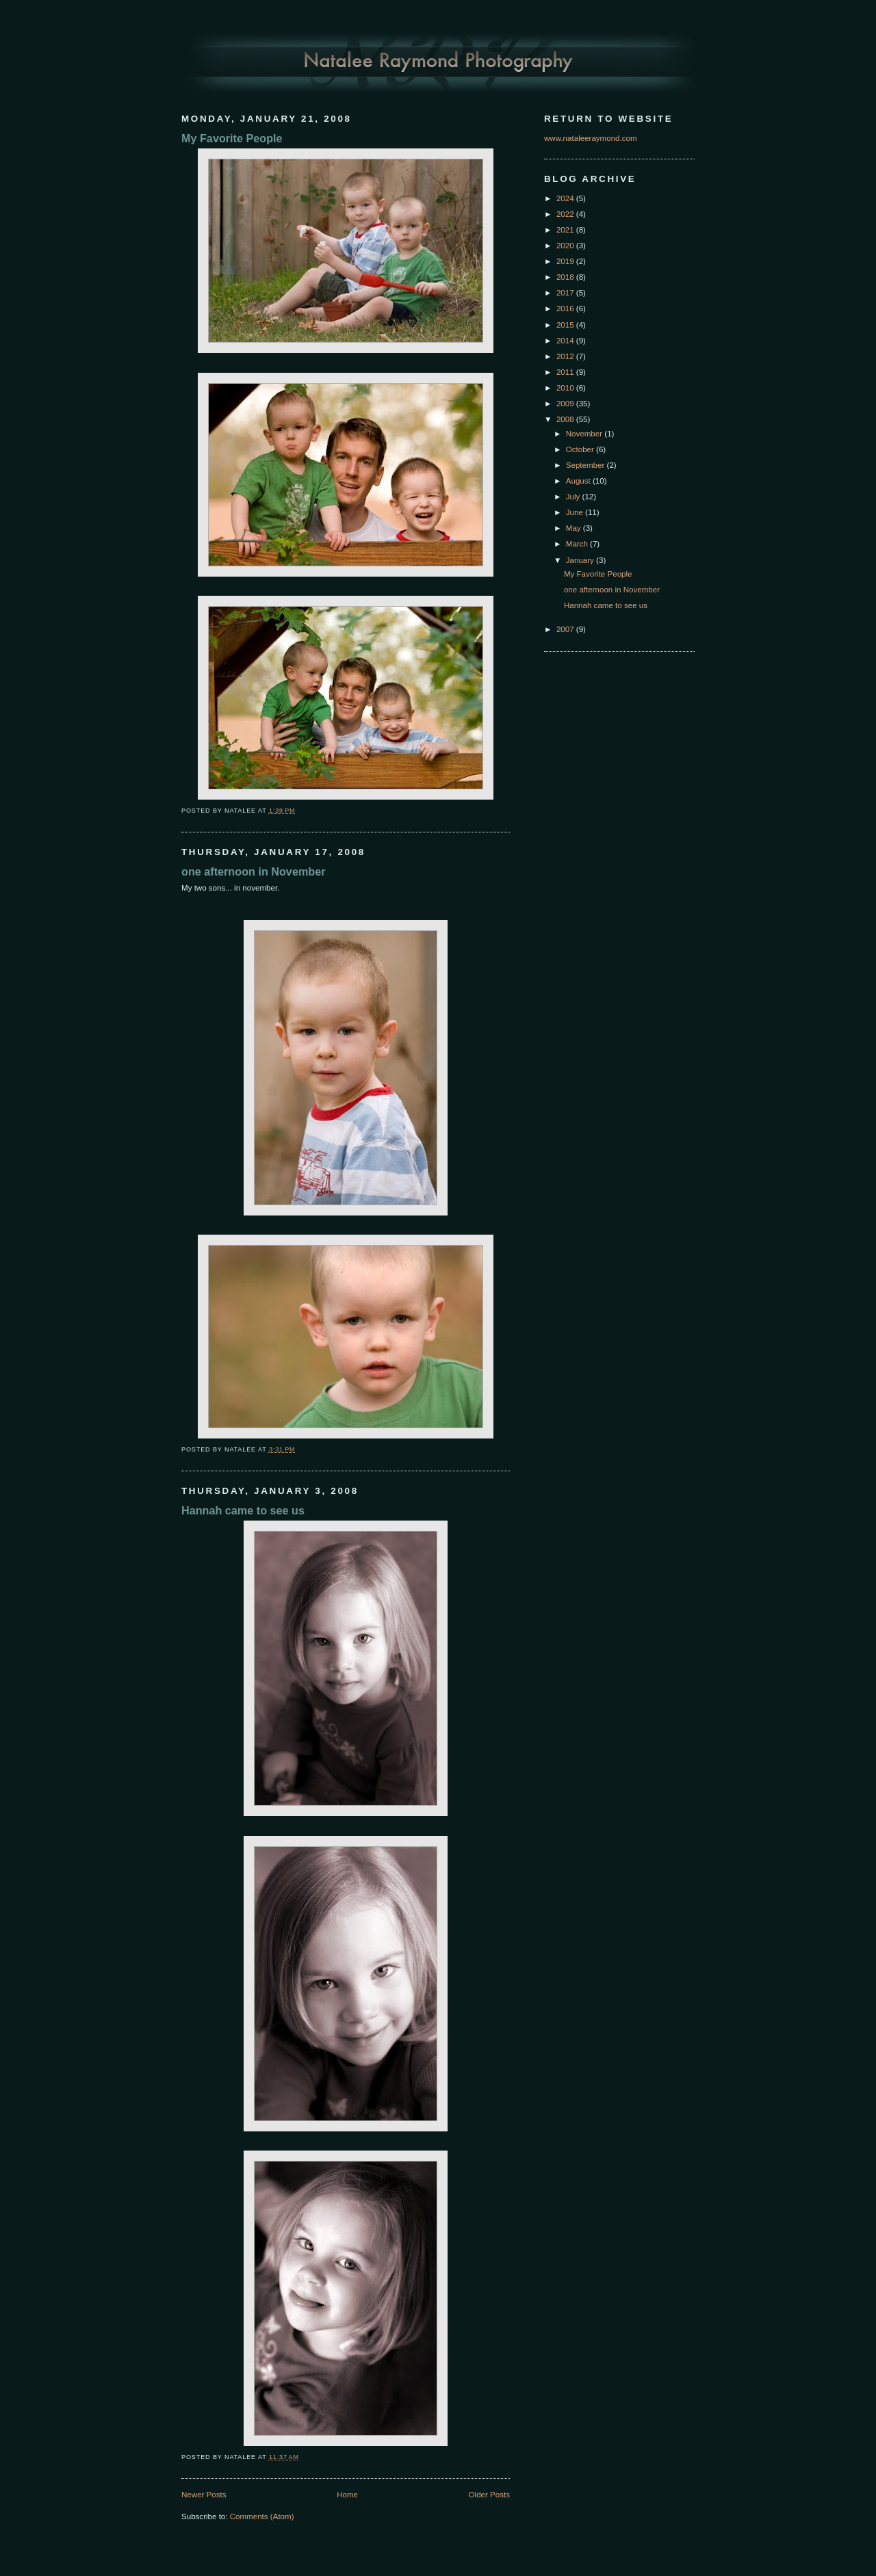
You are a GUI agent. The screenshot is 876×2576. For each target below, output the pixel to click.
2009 (566, 403)
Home (347, 2494)
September (586, 465)
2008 (566, 419)
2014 (566, 341)
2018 (566, 277)
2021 (566, 230)
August (579, 481)
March (578, 544)
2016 (566, 308)
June (575, 512)
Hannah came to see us (243, 1510)
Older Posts (489, 2494)
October (581, 449)
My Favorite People (232, 138)
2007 (566, 629)
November (585, 434)
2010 (566, 388)
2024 (566, 198)
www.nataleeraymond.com (590, 138)
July (574, 496)
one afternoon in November (253, 871)
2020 (566, 245)
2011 (566, 372)
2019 (566, 261)
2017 (566, 293)
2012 (566, 356)
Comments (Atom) (262, 2516)
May (574, 528)
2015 (566, 325)
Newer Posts (204, 2494)
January (581, 560)
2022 (566, 214)
